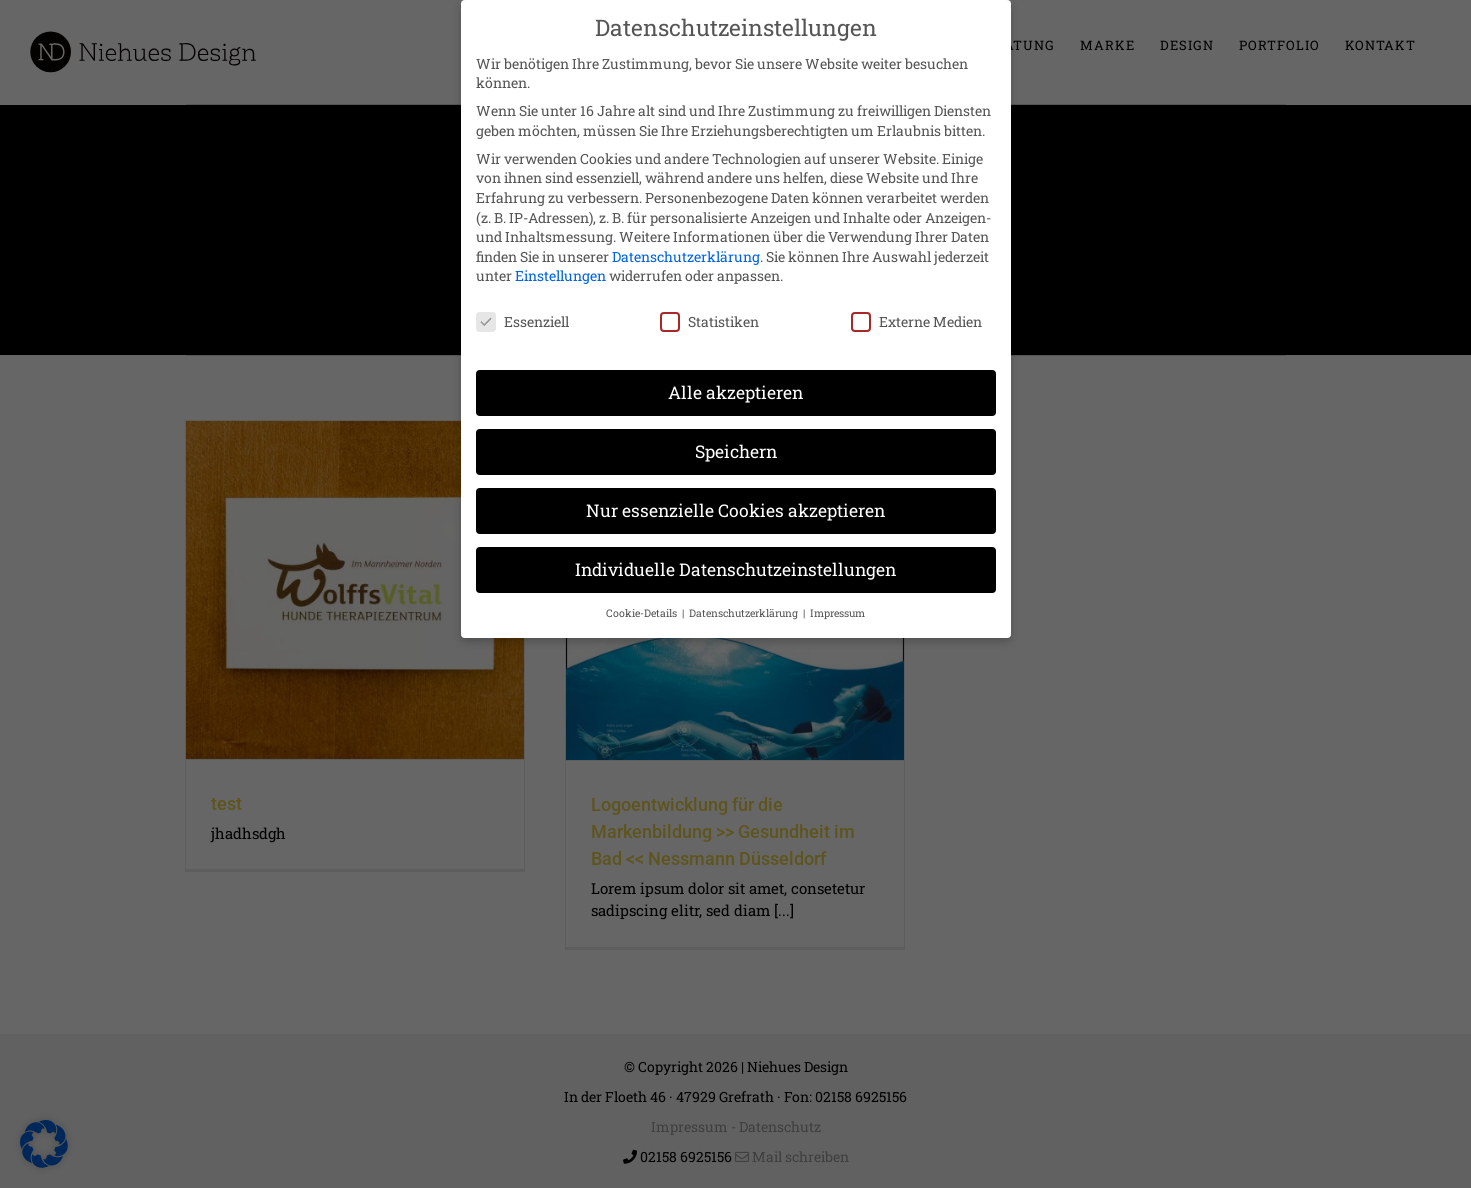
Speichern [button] (736, 438)
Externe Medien (916, 308)
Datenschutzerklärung (686, 243)
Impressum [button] (837, 600)
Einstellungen (560, 263)
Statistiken (709, 308)
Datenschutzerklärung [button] (745, 600)
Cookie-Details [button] (643, 600)
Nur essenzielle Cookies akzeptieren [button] (735, 497)
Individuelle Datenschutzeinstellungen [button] (735, 556)
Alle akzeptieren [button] (735, 379)
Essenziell (522, 308)
